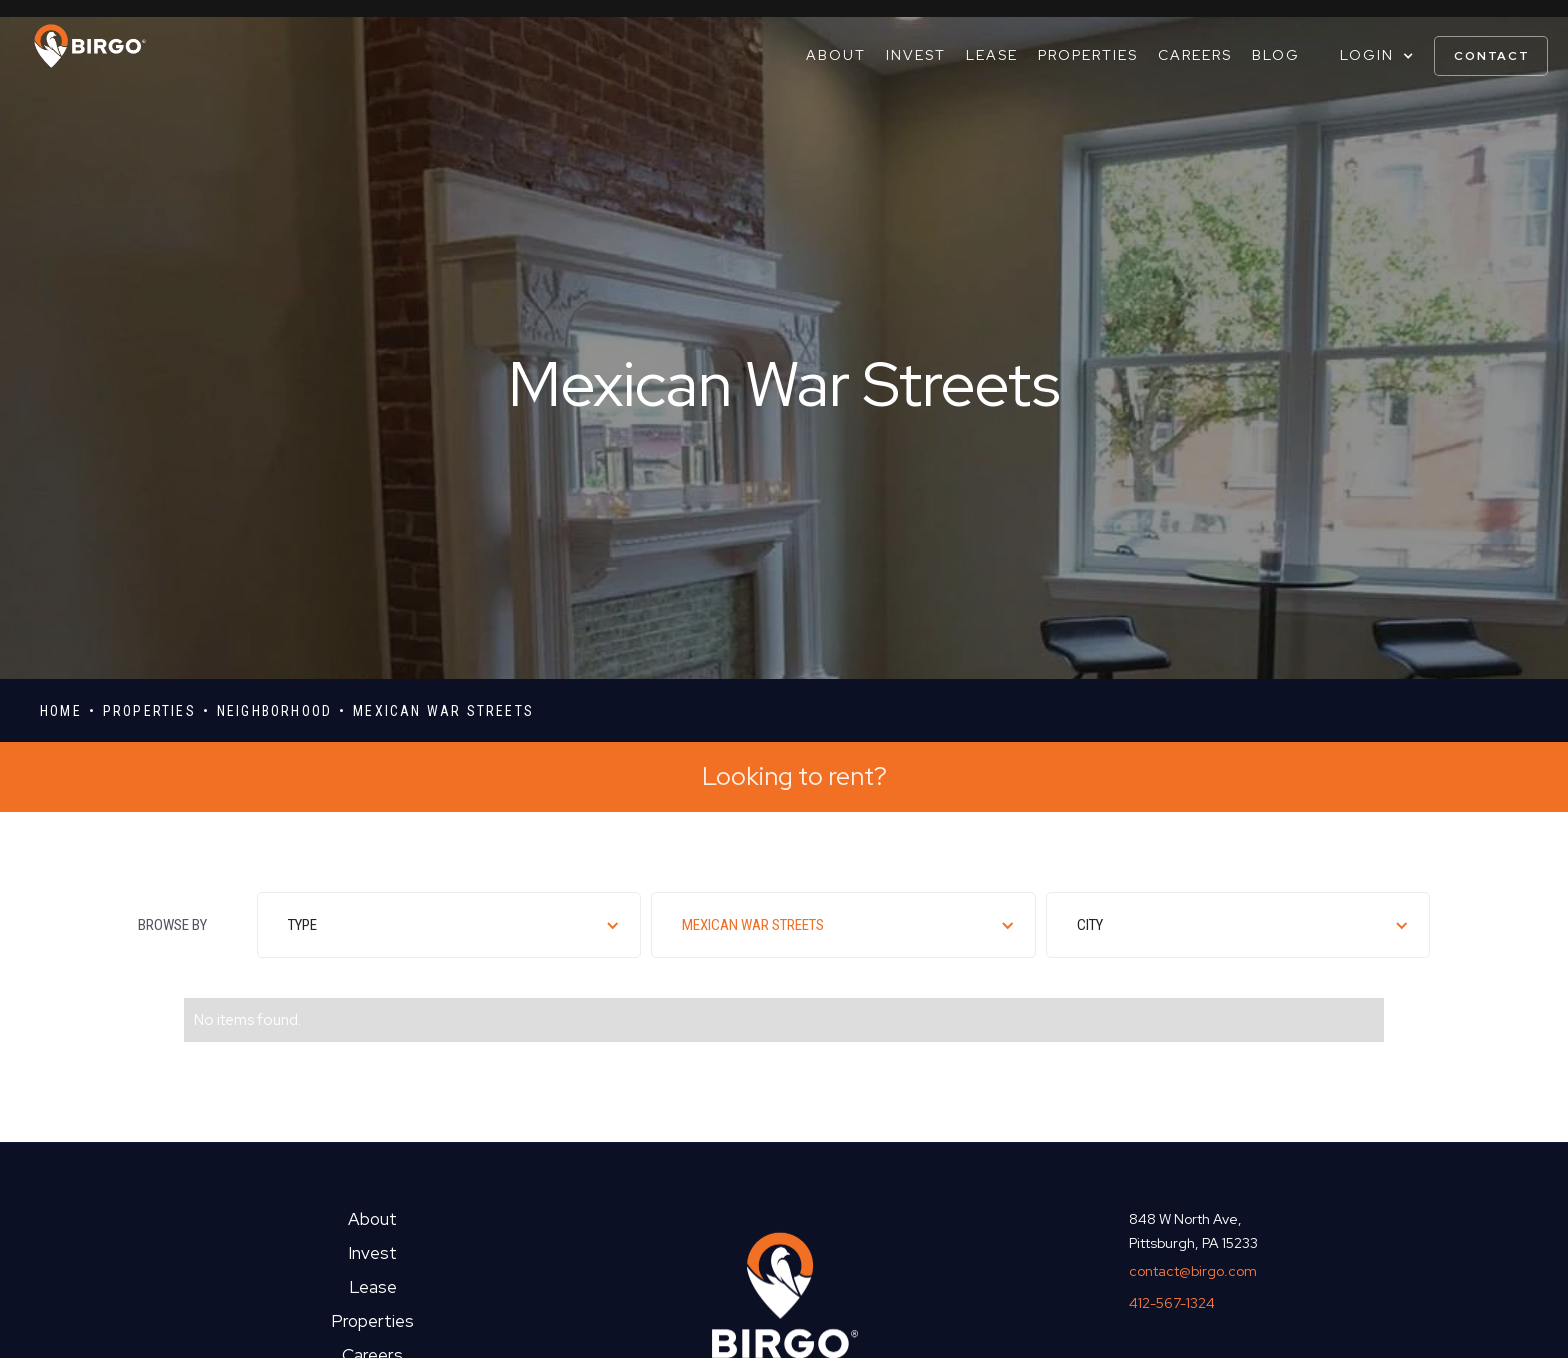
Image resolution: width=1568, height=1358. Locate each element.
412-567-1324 (1172, 1303)
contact (1492, 56)
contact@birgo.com (1193, 1271)
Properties (1088, 55)
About (836, 55)
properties (149, 711)
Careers (1195, 55)
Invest (916, 55)
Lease (992, 55)
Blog (1276, 55)
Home (61, 711)
